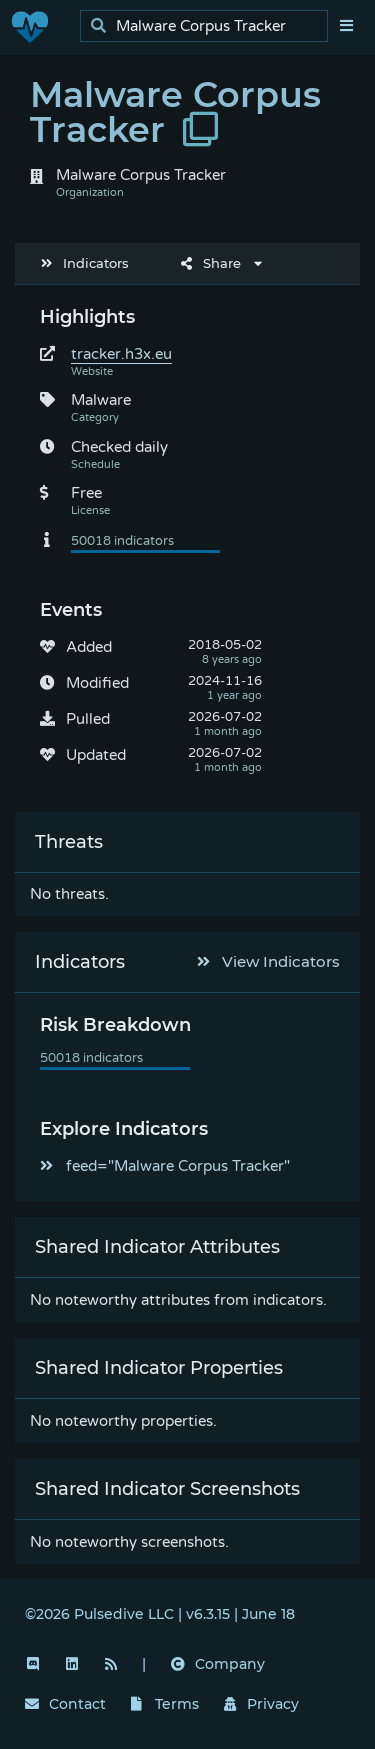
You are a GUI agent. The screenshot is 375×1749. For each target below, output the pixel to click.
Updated (96, 755)
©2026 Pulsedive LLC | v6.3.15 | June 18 (160, 1614)
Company (218, 1664)
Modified (97, 683)
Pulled (88, 719)
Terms (165, 1704)
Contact (65, 1704)
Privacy (262, 1704)
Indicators (85, 263)
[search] (209, 26)
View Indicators (269, 961)
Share (211, 263)
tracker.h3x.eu (121, 354)
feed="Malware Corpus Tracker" (165, 1166)
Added (89, 647)
